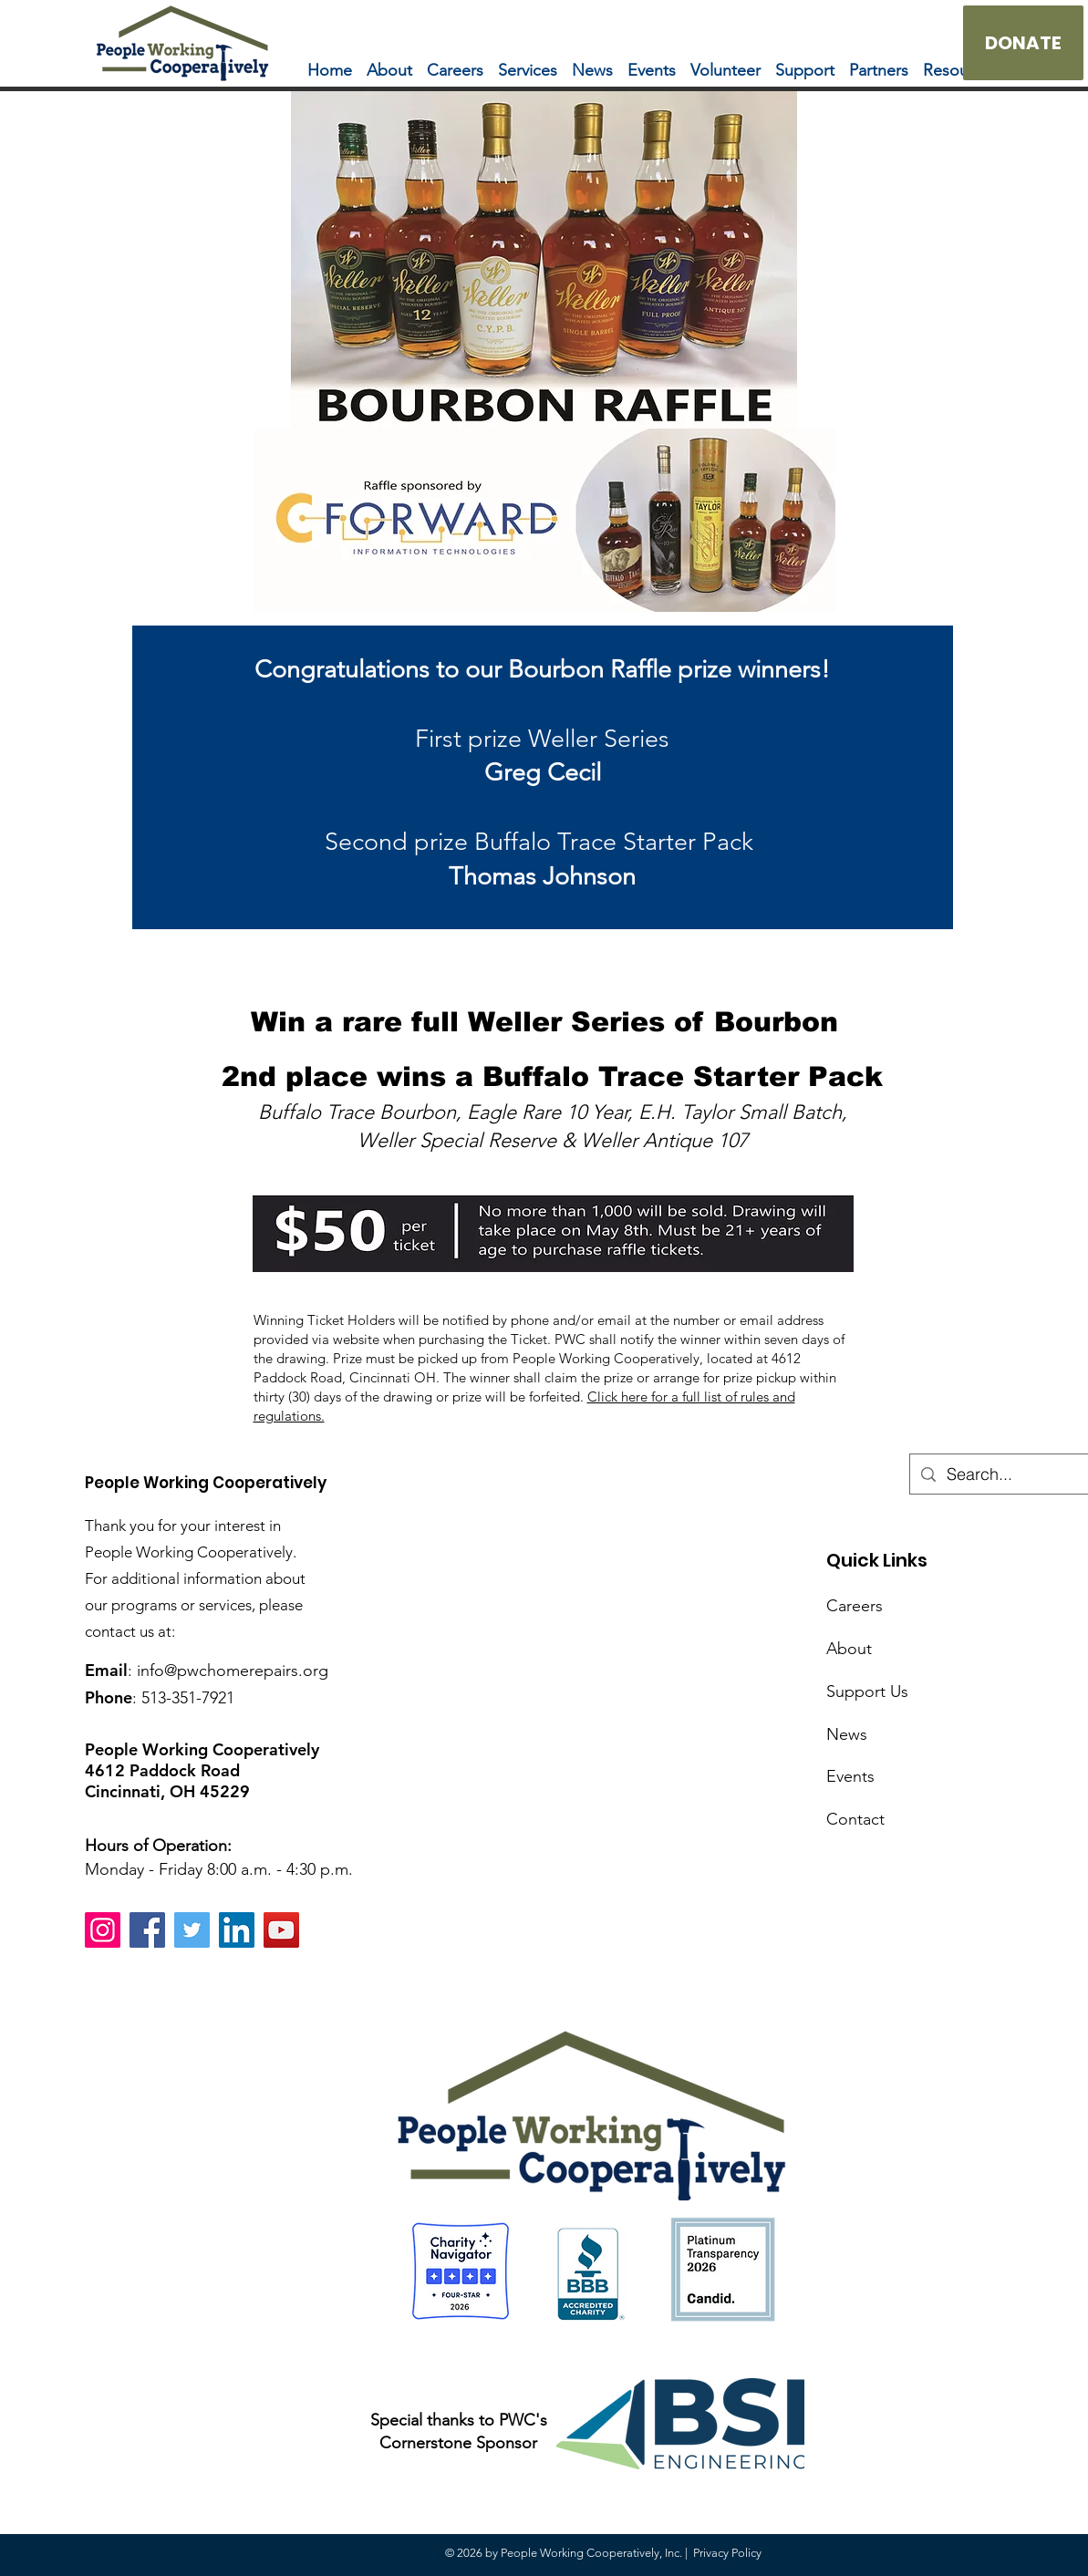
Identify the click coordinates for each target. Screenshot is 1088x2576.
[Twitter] (192, 1930)
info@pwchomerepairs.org (232, 1670)
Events (850, 1776)
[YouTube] (281, 1930)
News (846, 1734)
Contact (855, 1819)
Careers (854, 1606)
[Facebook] (147, 1930)
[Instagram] (102, 1930)
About (849, 1649)
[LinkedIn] (236, 1930)
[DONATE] (1023, 42)
